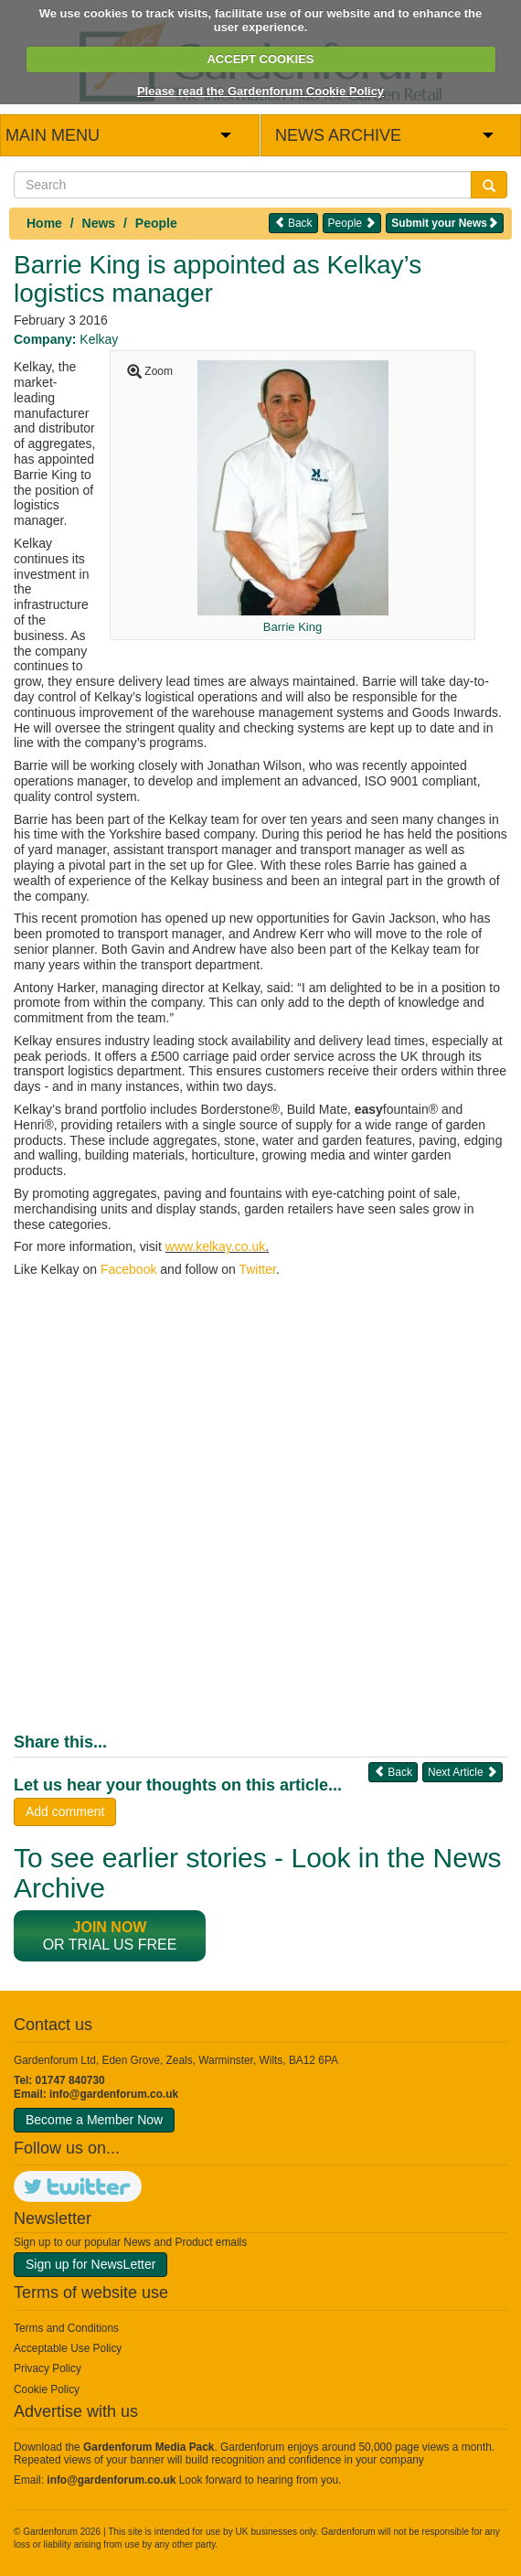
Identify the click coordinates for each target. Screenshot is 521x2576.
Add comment (65, 1811)
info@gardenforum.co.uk (113, 2094)
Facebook (128, 1269)
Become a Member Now (94, 2119)
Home (44, 223)
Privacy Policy (47, 2368)
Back (293, 223)
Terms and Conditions (66, 2328)
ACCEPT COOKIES (260, 59)
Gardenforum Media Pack (148, 2447)
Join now (110, 1927)
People (156, 223)
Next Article (462, 1772)
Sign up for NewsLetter (90, 2264)
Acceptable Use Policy (68, 2348)
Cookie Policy (47, 2389)
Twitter (257, 1269)
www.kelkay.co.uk (215, 1246)
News (99, 223)
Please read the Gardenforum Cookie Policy (260, 91)
